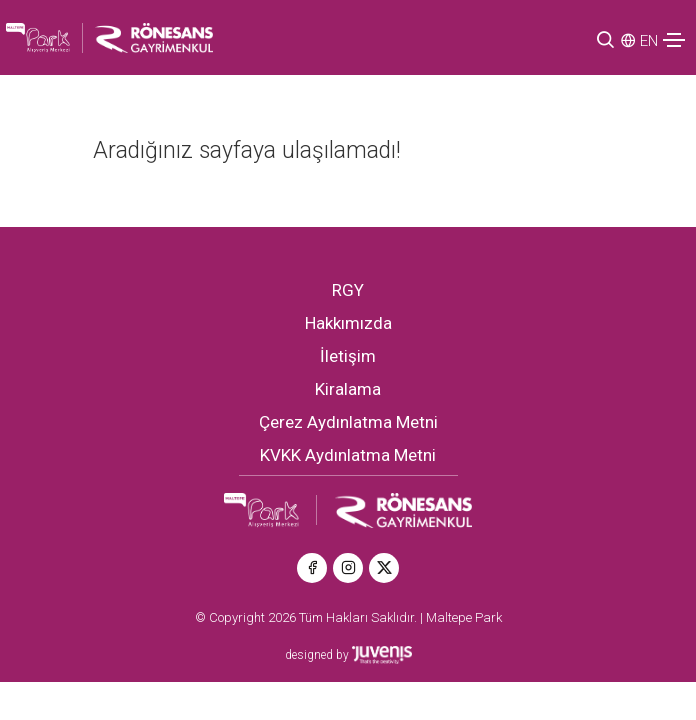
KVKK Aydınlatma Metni (348, 455)
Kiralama (348, 389)
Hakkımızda (348, 323)
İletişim (348, 356)
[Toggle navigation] (674, 40)
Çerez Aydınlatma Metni (348, 422)
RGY (348, 290)
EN (649, 41)
